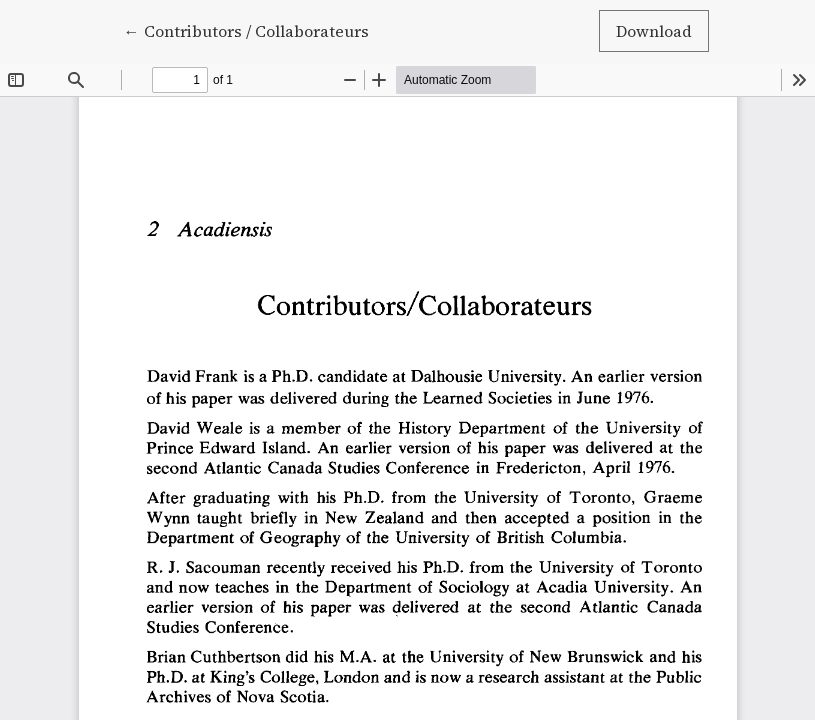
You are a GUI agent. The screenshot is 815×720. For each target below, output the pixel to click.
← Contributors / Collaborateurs (246, 30)
